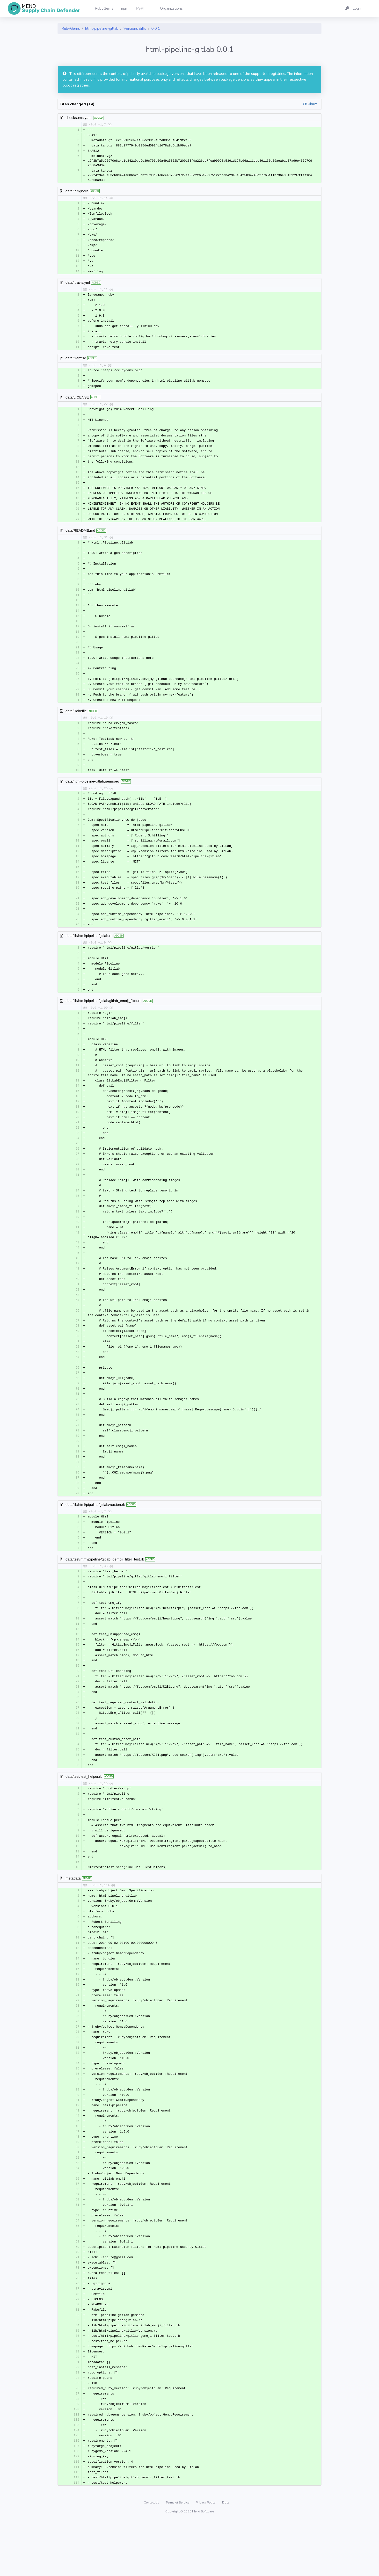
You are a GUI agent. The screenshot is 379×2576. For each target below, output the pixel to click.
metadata (73, 1917)
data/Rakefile (76, 723)
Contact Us (152, 2557)
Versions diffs (135, 28)
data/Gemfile (76, 362)
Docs (226, 2557)
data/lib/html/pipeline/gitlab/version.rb (95, 1535)
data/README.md (80, 538)
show (312, 104)
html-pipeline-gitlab (101, 28)
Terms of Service (178, 2557)
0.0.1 (155, 28)
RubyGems (70, 28)
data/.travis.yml (78, 285)
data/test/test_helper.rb (84, 1813)
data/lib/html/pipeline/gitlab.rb (89, 953)
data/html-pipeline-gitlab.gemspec (93, 795)
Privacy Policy (206, 2557)
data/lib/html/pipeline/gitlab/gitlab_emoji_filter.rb (103, 1019)
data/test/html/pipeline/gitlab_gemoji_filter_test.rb (105, 1591)
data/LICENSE (77, 402)
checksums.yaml (79, 118)
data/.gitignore (77, 192)
